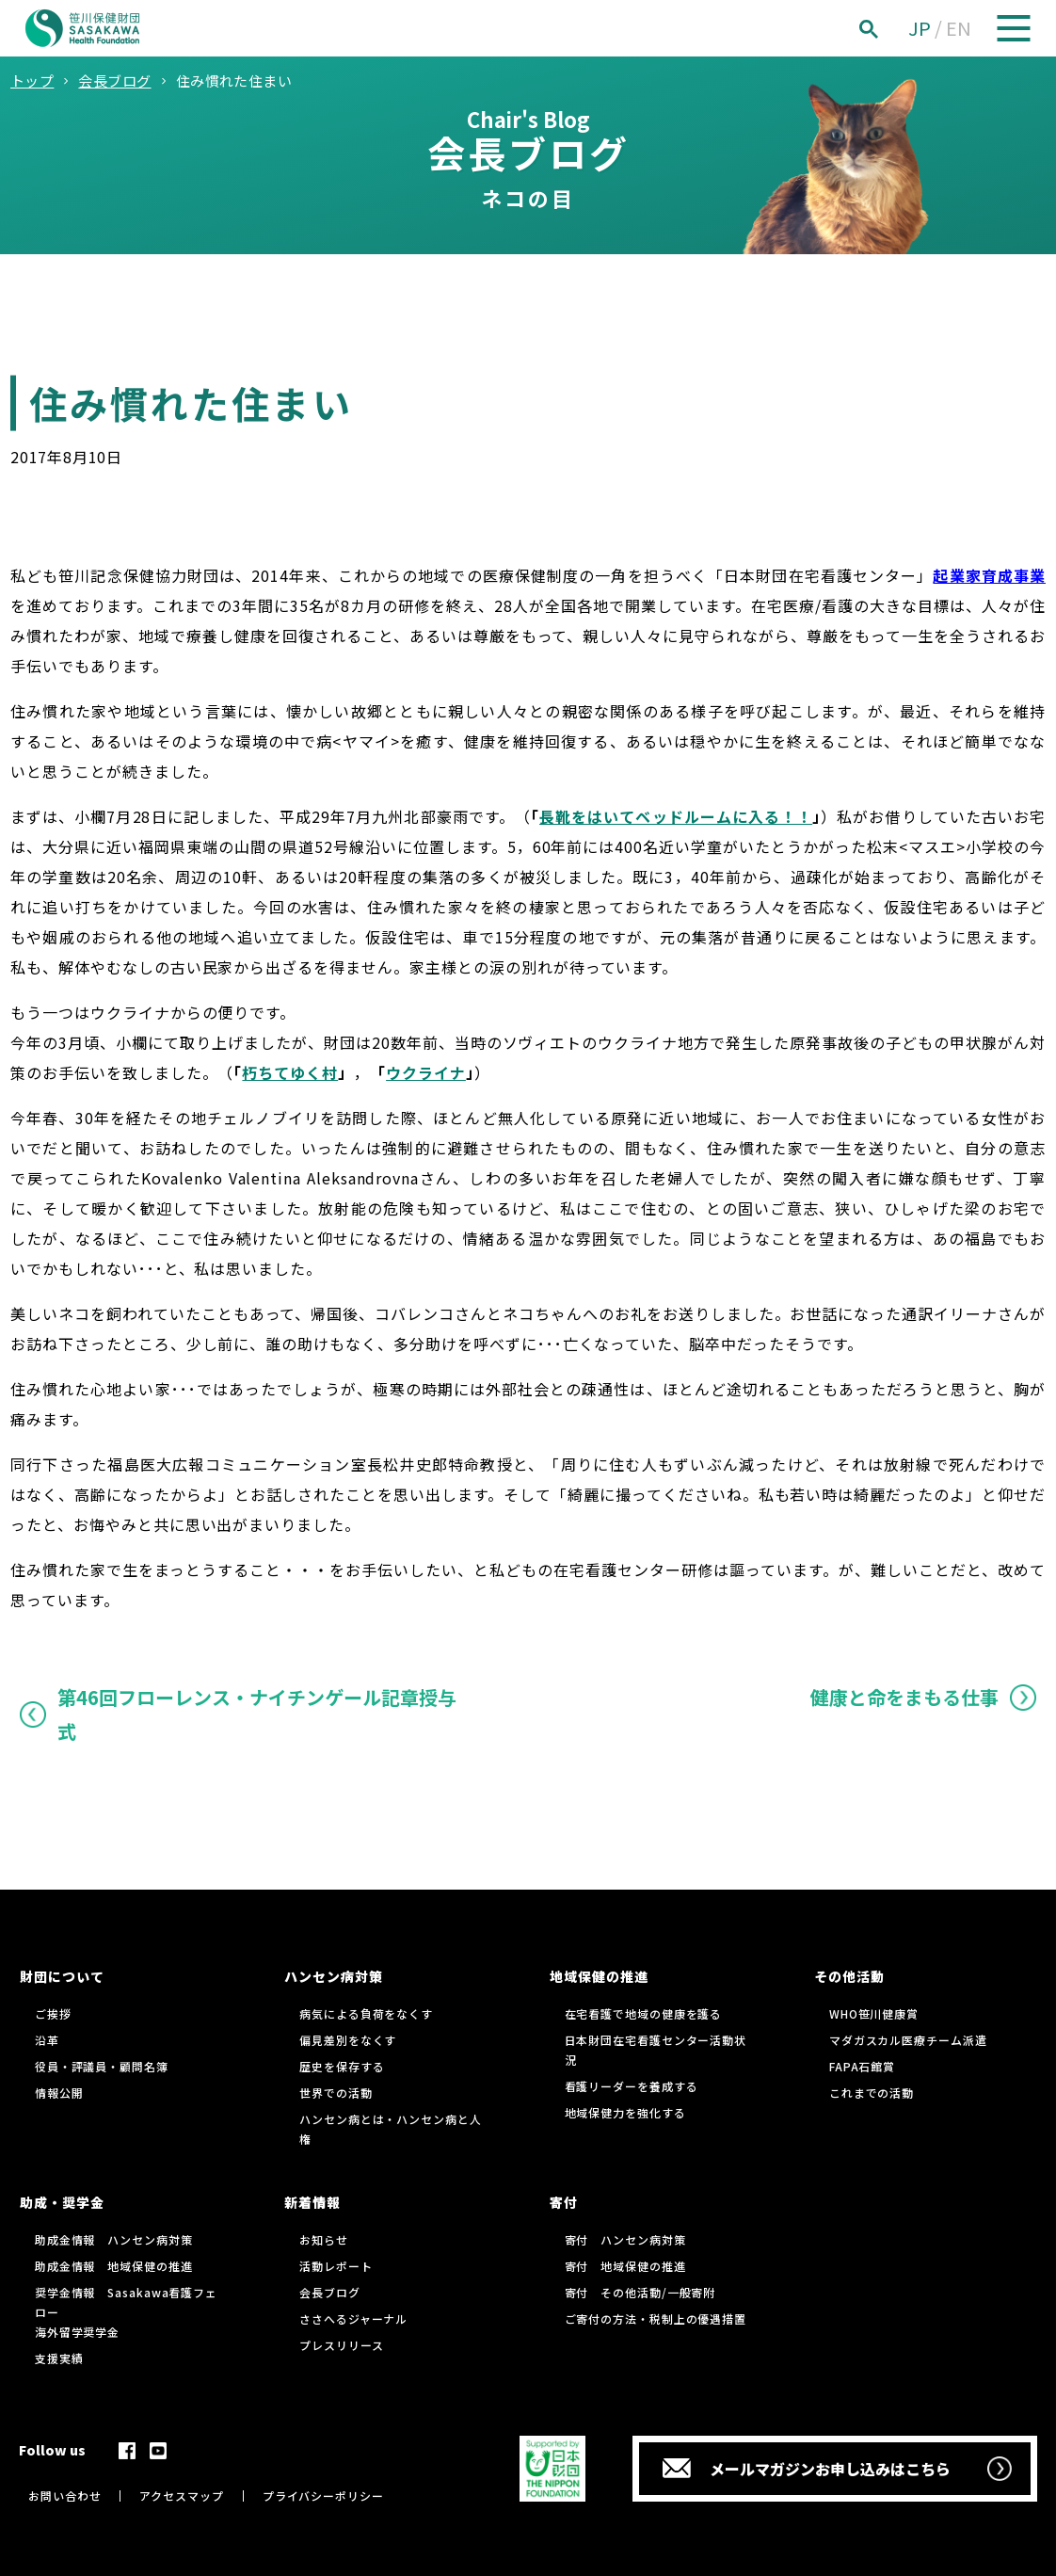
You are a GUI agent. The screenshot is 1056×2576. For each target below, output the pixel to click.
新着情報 (312, 2202)
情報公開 (59, 2093)
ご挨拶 (53, 2013)
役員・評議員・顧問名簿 (101, 2066)
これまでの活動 (871, 2093)
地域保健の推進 (599, 1976)
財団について (62, 1976)
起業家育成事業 (989, 575)
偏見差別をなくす (347, 2040)
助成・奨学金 (62, 2202)
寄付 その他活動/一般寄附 (640, 2292)
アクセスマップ (181, 2495)
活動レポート (335, 2266)
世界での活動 (335, 2093)
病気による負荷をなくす (366, 2013)
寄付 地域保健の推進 (625, 2266)
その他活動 (849, 1976)
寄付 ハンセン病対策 (625, 2239)
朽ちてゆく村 (290, 1072)
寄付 (564, 2202)
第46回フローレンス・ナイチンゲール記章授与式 (256, 1714)
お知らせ (323, 2239)
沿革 (47, 2040)
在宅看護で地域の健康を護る (644, 2013)
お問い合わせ (64, 2495)
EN (958, 27)
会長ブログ (329, 2292)
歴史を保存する (341, 2066)
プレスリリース (341, 2345)
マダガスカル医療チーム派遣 (908, 2040)
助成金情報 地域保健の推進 (114, 2266)
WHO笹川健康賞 (874, 2013)
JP (919, 27)
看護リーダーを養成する (631, 2086)
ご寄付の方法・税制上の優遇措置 (656, 2318)
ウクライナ (426, 1072)
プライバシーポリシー (323, 2495)
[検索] (889, 28)
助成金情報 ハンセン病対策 (114, 2239)
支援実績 (59, 2358)
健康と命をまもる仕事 (904, 1697)
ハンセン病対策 (333, 1976)
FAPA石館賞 (862, 2066)
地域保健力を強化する (625, 2112)
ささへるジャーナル (353, 2318)
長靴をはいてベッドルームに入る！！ (675, 816)
